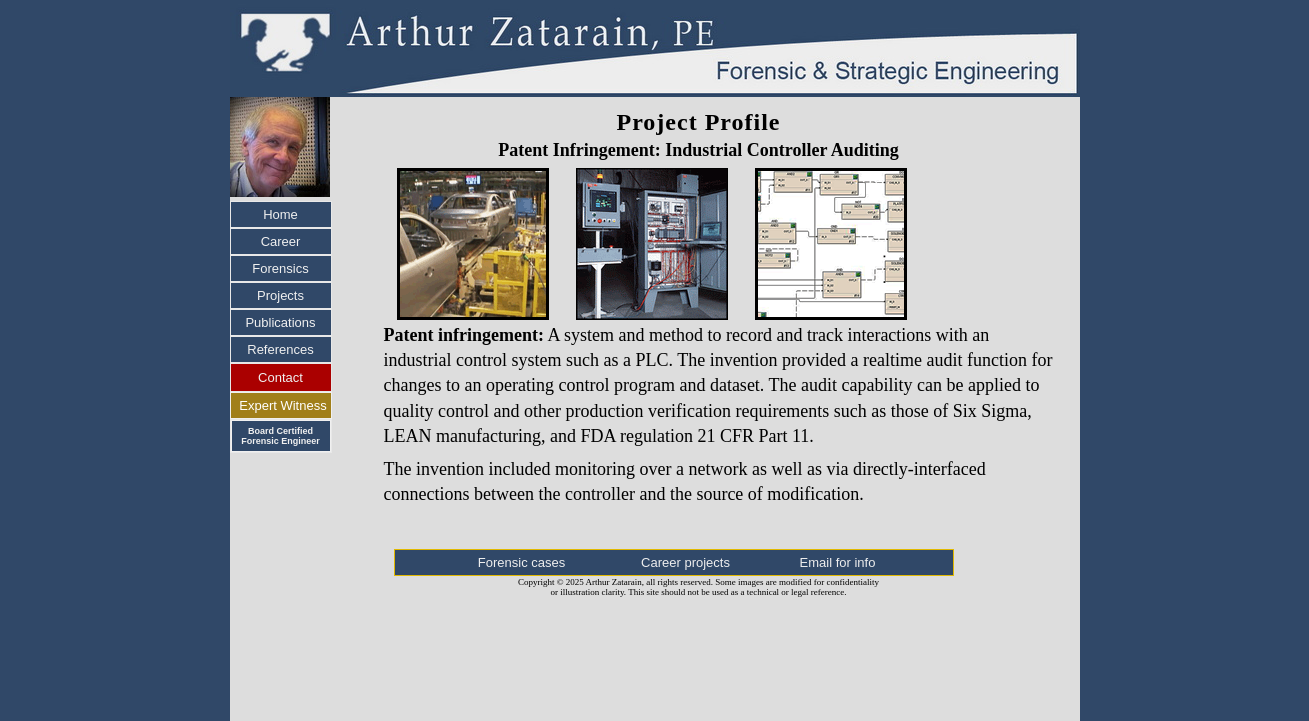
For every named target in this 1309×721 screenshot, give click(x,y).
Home (280, 214)
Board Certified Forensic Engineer (280, 436)
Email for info (838, 562)
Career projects (685, 562)
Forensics (280, 268)
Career (281, 241)
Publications (280, 322)
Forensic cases (521, 562)
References (280, 349)
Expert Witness (282, 405)
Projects (280, 295)
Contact (280, 377)
